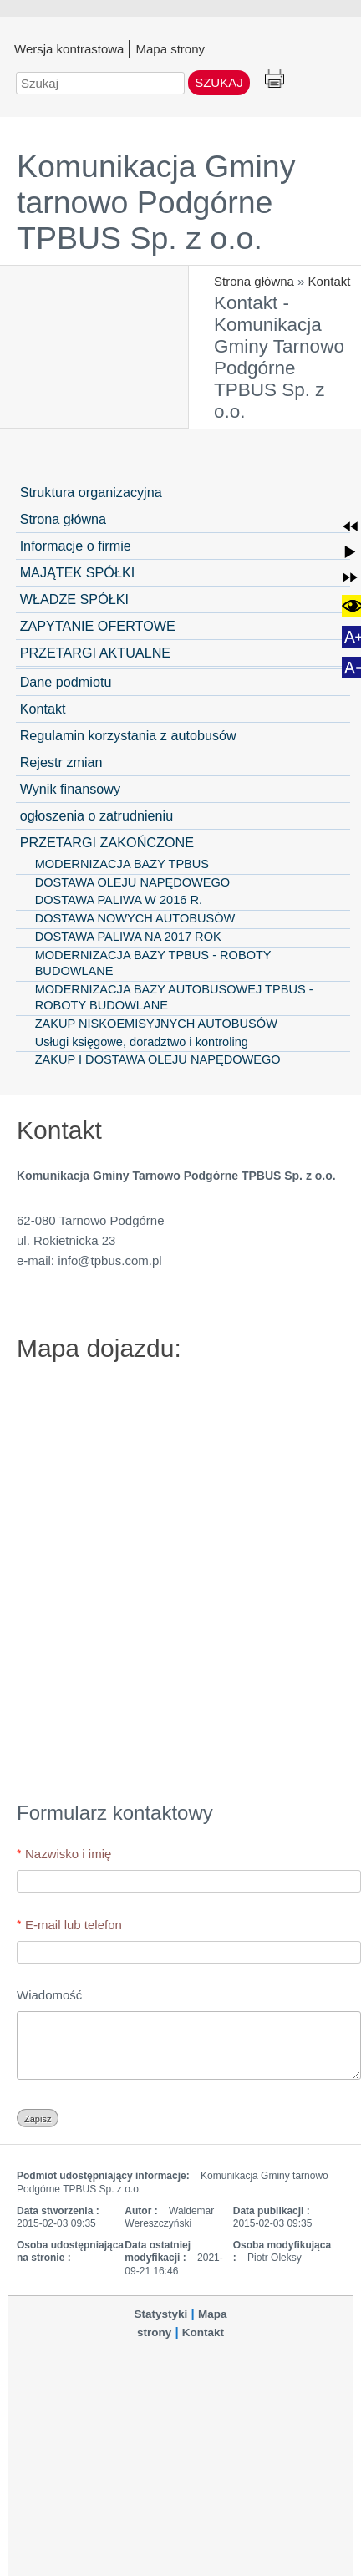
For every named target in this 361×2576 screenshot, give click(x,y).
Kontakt (329, 281)
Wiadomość (49, 1995)
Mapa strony (170, 48)
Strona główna (254, 281)
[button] (350, 526)
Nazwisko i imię (68, 1854)
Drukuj (274, 79)
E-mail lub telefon (73, 1925)
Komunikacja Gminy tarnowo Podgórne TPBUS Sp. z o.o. (156, 202)
